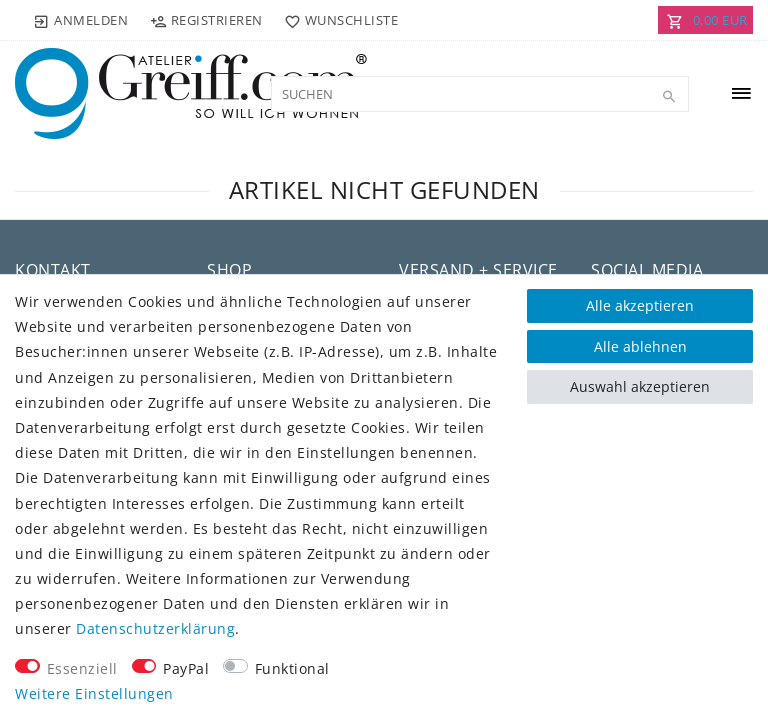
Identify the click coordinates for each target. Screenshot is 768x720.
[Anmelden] (81, 20)
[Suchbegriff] (480, 94)
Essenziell (82, 668)
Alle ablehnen (640, 346)
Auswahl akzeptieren (640, 386)
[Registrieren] (206, 20)
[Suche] (669, 97)
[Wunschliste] (337, 20)
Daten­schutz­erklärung (155, 628)
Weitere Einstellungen (94, 693)
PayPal (186, 668)
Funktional (292, 668)
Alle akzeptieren (640, 305)
